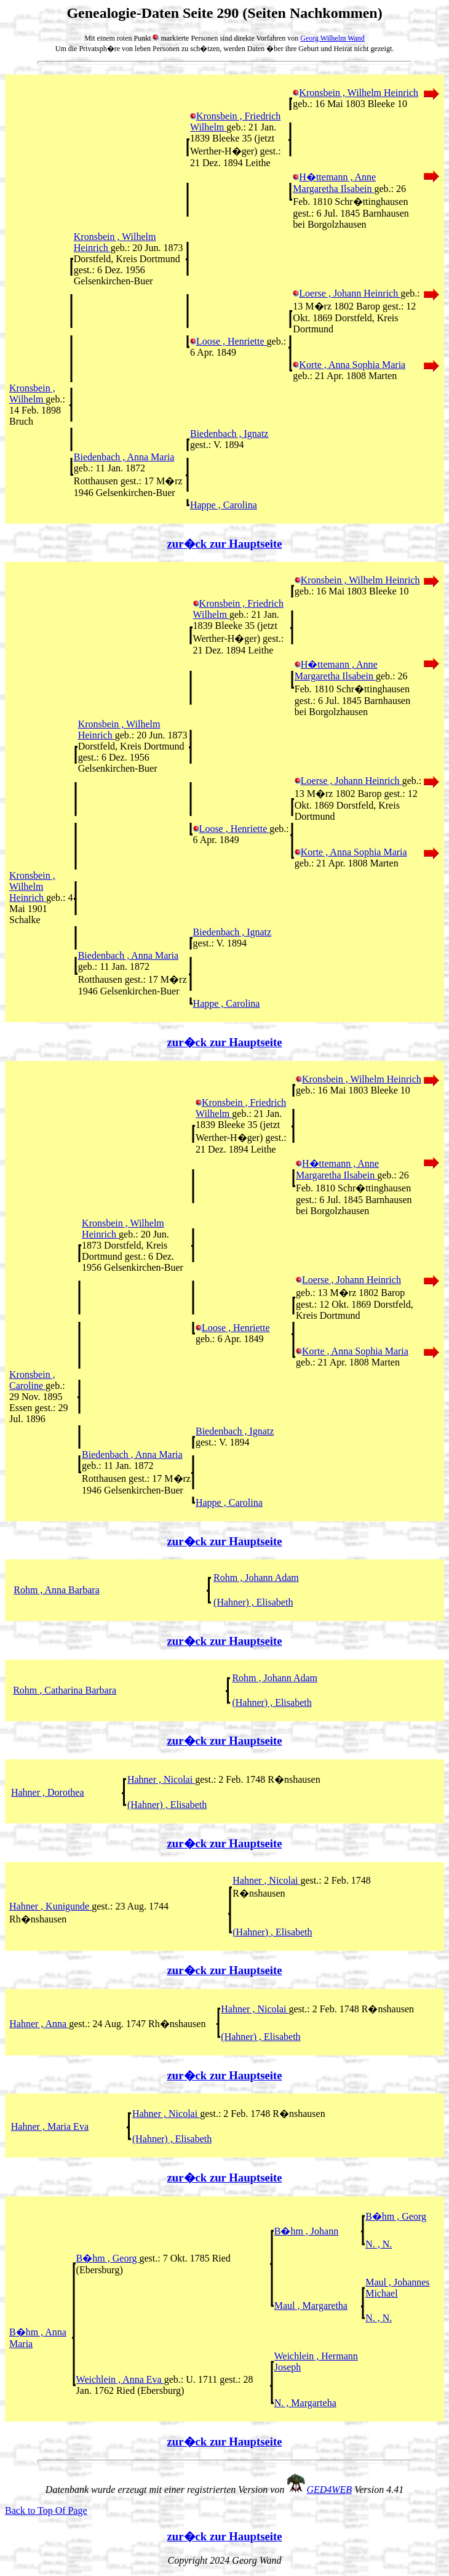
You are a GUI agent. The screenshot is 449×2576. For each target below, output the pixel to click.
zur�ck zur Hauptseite (224, 543)
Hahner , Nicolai (161, 1779)
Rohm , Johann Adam (256, 1577)
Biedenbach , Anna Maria (124, 457)
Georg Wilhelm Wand (332, 38)
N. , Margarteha (305, 2403)
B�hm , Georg (395, 2216)
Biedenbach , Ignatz (229, 433)
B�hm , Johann (306, 2231)
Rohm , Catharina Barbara (64, 1690)
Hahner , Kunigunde (50, 1906)
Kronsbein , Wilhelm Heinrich (355, 92)
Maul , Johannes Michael (397, 2287)
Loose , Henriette (228, 341)
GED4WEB (329, 2489)
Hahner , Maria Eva (50, 2126)
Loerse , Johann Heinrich (346, 293)
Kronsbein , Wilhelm (32, 393)
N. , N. (378, 2244)
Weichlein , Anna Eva (120, 2379)
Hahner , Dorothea (47, 1792)
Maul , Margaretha (311, 2305)
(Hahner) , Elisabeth (253, 1602)
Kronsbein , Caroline (32, 1380)
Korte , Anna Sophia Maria (349, 364)
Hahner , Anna (39, 2023)
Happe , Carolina (223, 505)
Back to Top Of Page (46, 2510)
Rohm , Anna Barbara (57, 1590)
